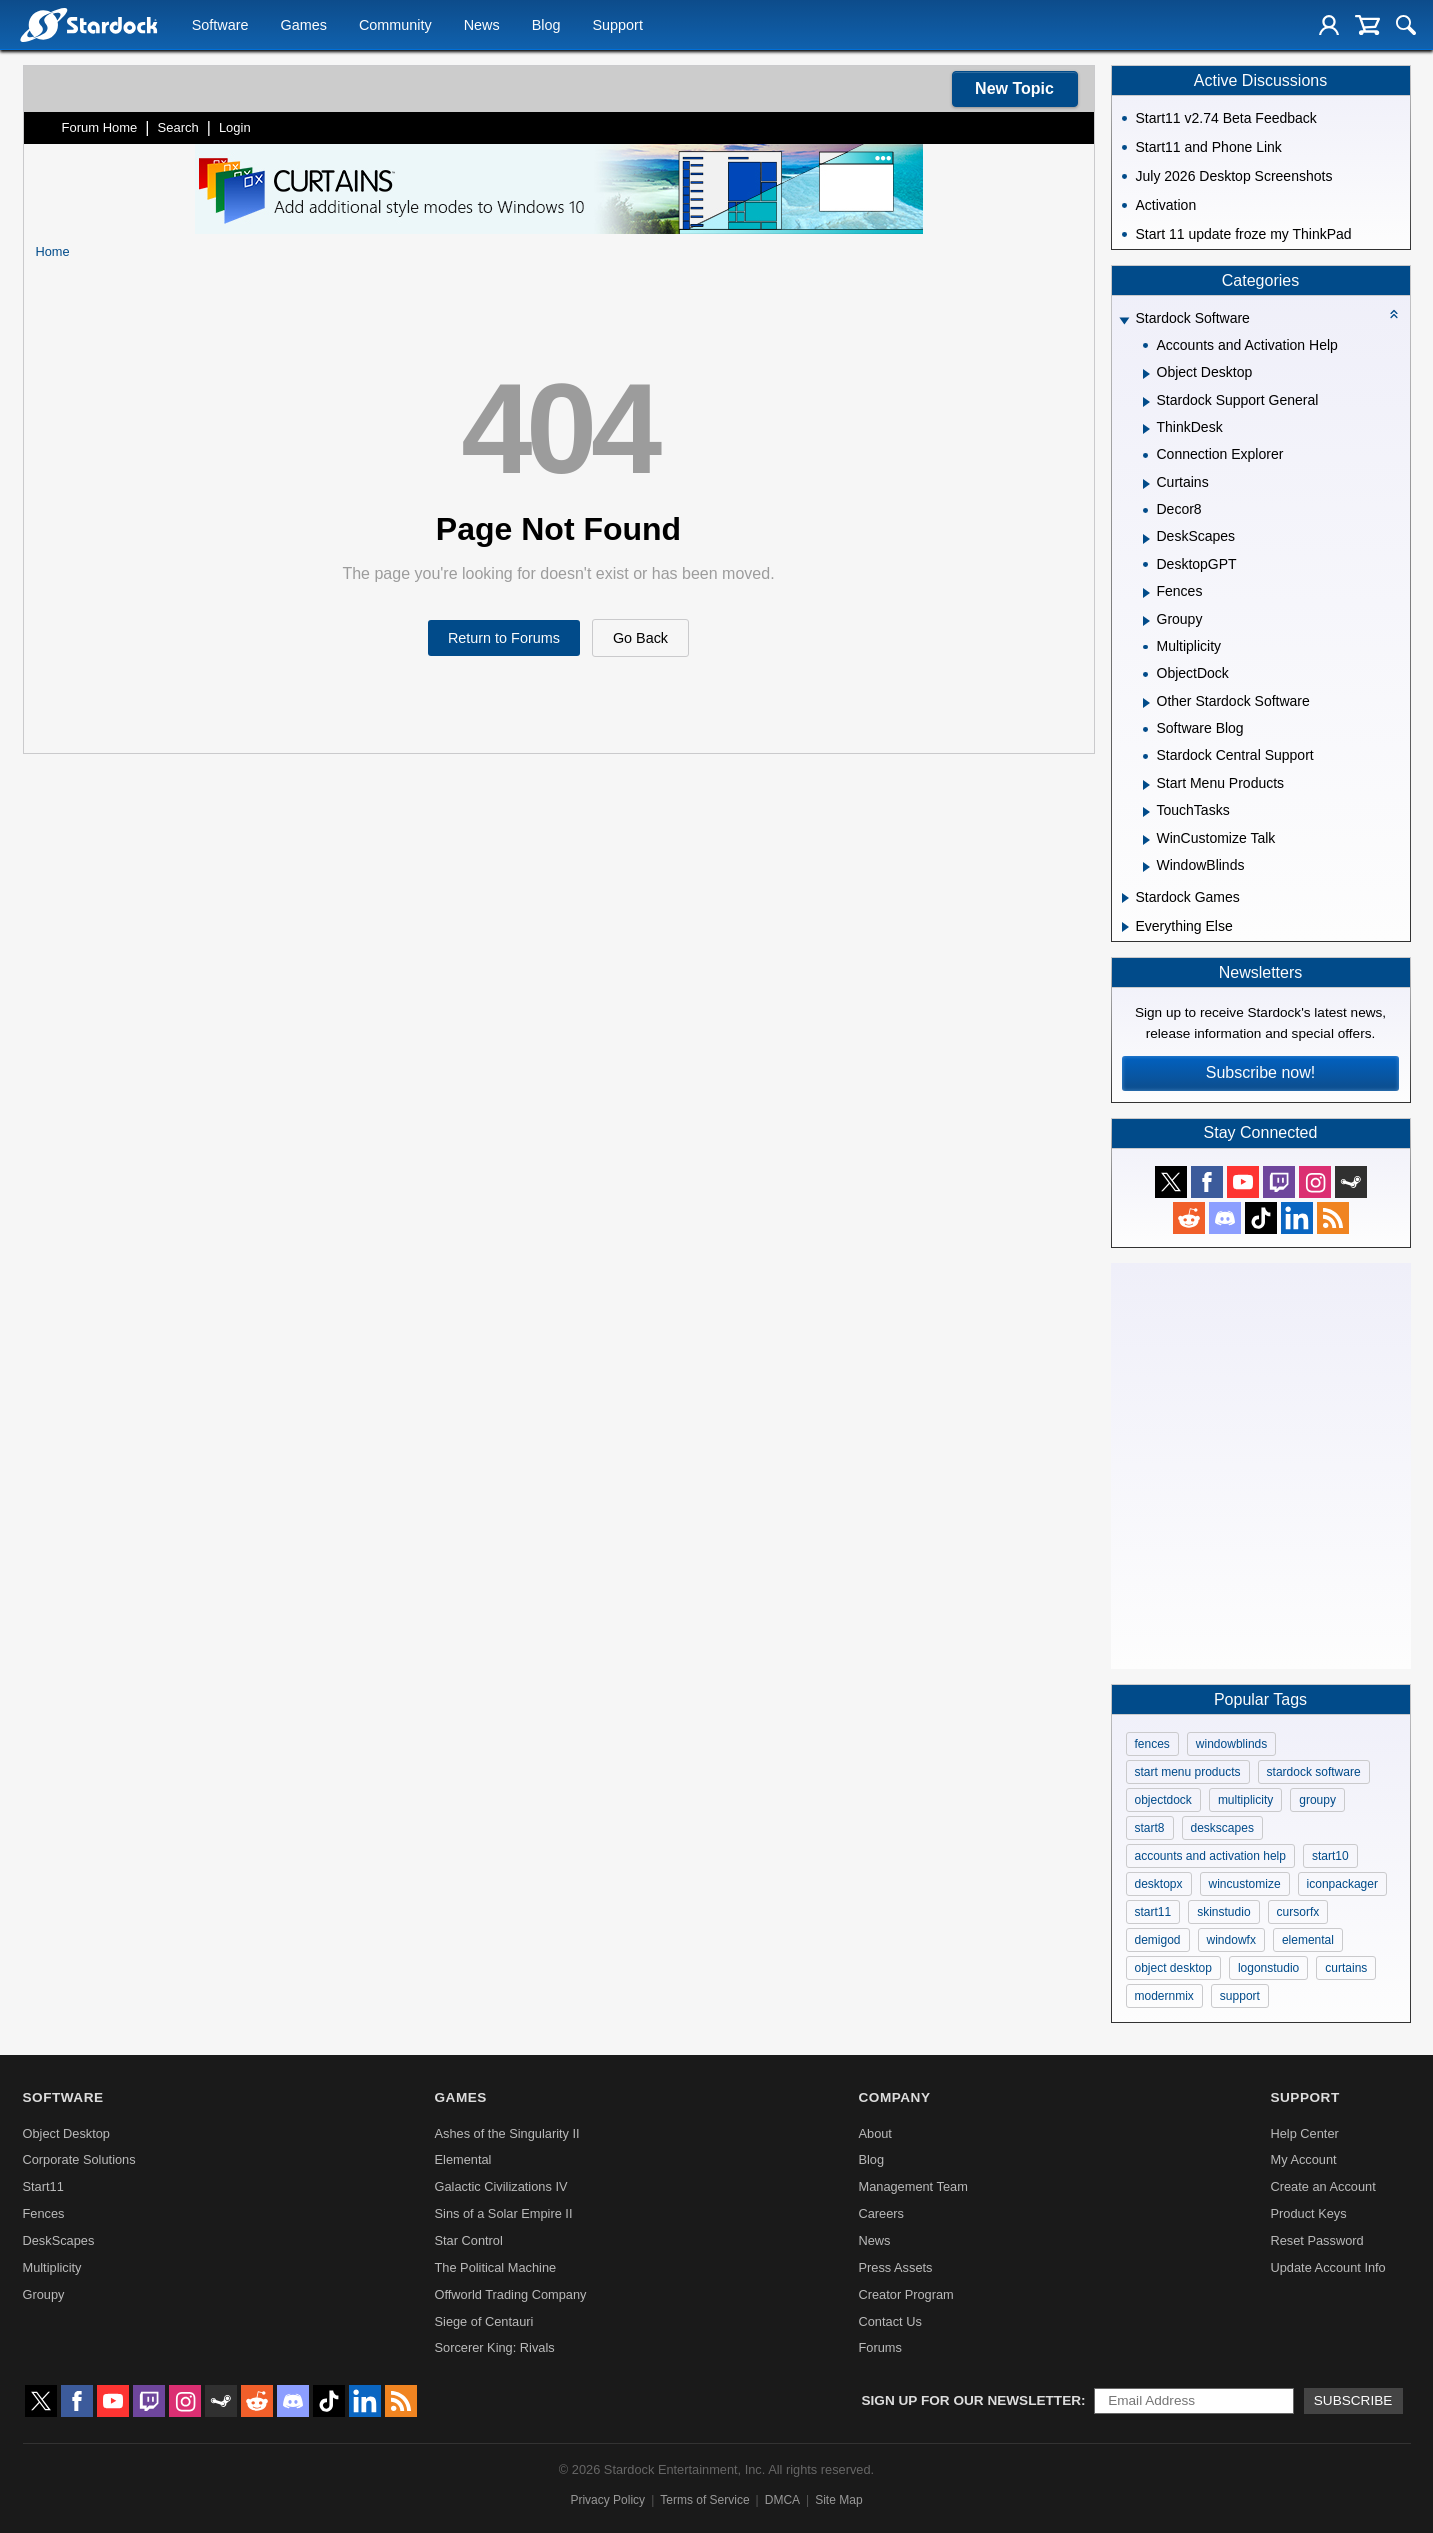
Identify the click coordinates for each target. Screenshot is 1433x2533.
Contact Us (889, 2321)
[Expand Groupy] (1146, 621)
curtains (1346, 1968)
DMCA (782, 2500)
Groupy (44, 2294)
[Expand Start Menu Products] (1146, 785)
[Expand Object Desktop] (1146, 374)
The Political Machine (496, 2267)
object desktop (1173, 1968)
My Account (1303, 2159)
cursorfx (1298, 1912)
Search (178, 127)
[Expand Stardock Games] (1125, 898)
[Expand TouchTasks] (1146, 812)
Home (53, 251)
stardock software (1314, 1772)
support (1240, 1996)
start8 (1150, 1828)
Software (220, 26)
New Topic (1014, 88)
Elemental (463, 2159)
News (482, 26)
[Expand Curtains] (1146, 484)
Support (617, 26)
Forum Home (100, 127)
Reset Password (1316, 2240)
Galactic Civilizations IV (501, 2186)
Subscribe (1353, 2400)
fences (1152, 1744)
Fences (44, 2213)
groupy (1317, 1800)
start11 (1153, 1912)
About (874, 2133)
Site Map (838, 2500)
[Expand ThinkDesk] (1146, 429)
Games (304, 26)
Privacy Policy (607, 2500)
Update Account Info (1327, 2267)
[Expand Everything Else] (1125, 927)
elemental (1308, 1940)
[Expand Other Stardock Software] (1146, 703)
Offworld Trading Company (511, 2294)
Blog (546, 26)
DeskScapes (59, 2240)
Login (235, 127)
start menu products (1188, 1772)
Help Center (1304, 2133)
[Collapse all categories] (1394, 314)
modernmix (1164, 1996)
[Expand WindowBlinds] (1146, 867)
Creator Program (905, 2294)
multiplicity (1245, 1800)
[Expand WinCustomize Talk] (1146, 840)
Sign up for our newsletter (972, 2400)
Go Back (640, 638)
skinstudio (1223, 1912)
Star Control (469, 2240)
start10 (1330, 1856)
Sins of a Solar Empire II (504, 2213)
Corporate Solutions (79, 2159)
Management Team (912, 2186)
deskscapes (1222, 1828)
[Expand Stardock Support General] (1146, 402)
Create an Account (1322, 2186)
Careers (881, 2213)
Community (395, 26)
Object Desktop (67, 2133)
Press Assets (895, 2267)
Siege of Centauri (484, 2321)
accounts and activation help (1210, 1856)
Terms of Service (704, 2500)
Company (894, 2097)
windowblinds (1231, 1744)
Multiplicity (52, 2267)
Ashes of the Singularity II (507, 2133)
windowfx (1231, 1940)
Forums (879, 2347)
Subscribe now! (1260, 1072)
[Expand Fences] (1146, 593)
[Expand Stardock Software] (1124, 320)
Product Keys (1308, 2213)
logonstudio (1268, 1968)
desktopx (1159, 1884)
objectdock (1163, 1800)
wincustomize (1245, 1884)
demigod (1158, 1940)
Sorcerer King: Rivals (495, 2347)
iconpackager (1342, 1884)
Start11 (43, 2186)
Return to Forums (504, 638)
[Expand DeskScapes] (1146, 539)
